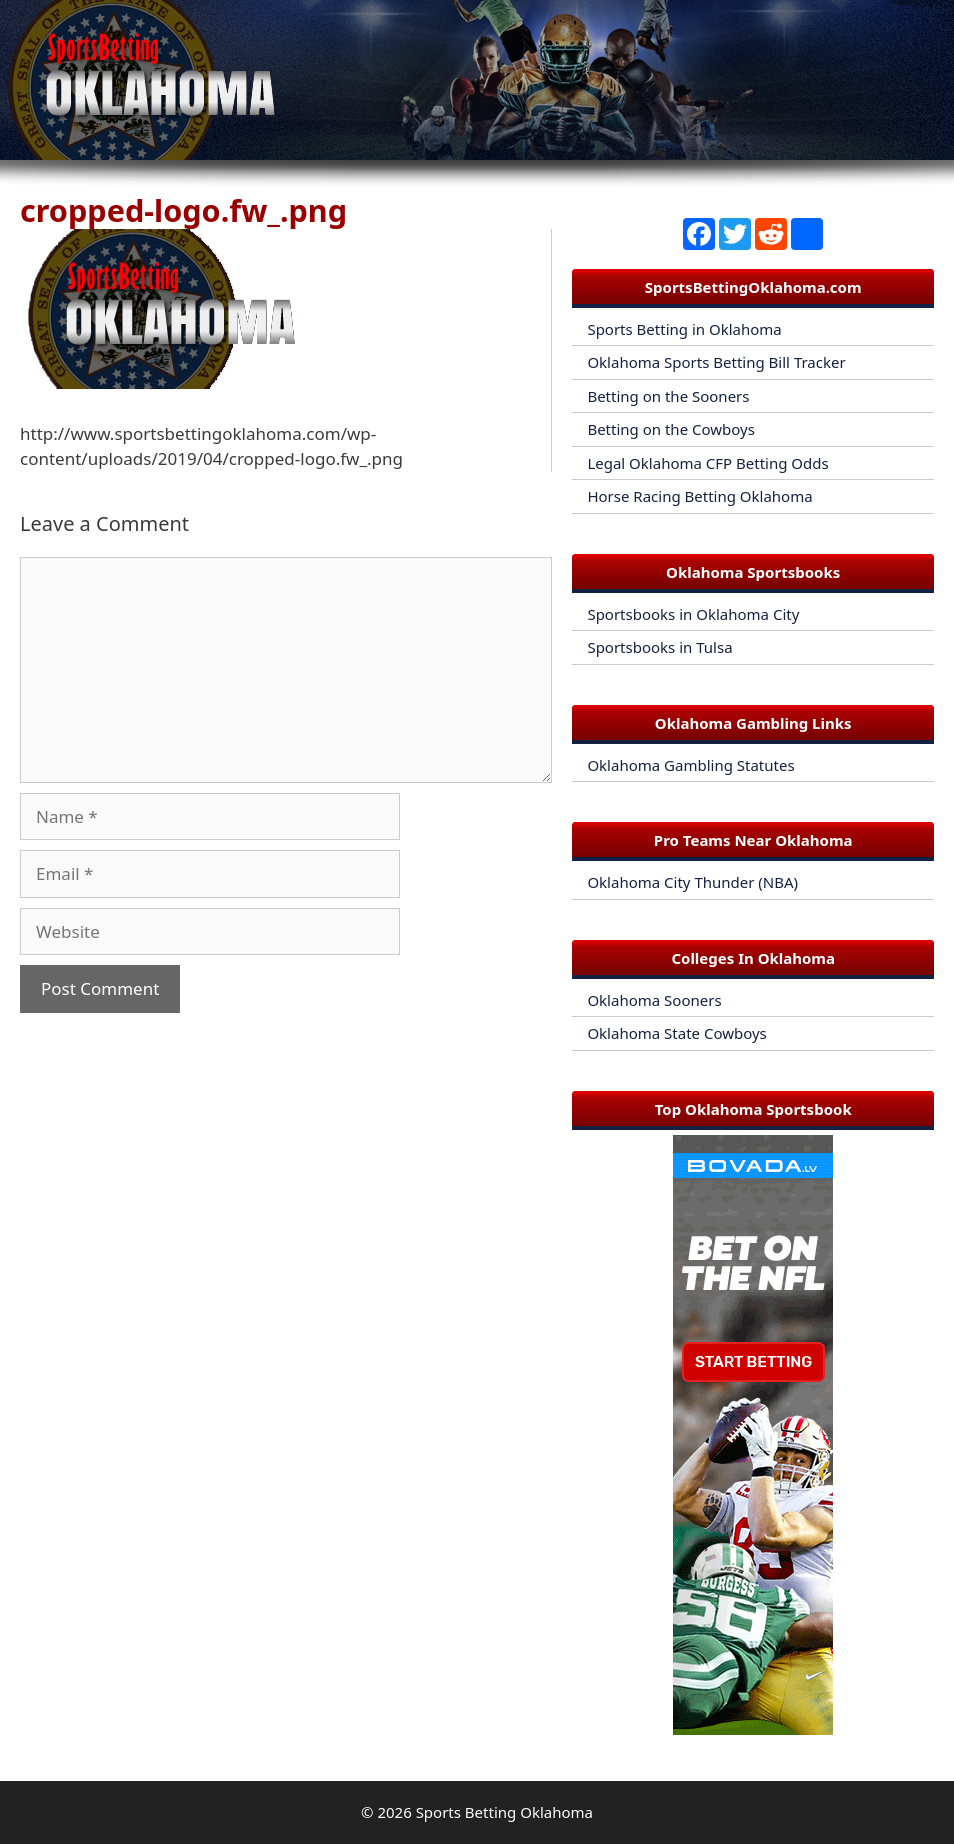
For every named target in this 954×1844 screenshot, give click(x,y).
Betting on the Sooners (668, 396)
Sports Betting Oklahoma (504, 1812)
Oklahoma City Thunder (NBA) (692, 882)
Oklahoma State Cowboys (676, 1033)
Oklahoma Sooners (654, 1000)
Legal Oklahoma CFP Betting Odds (707, 463)
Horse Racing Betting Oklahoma (699, 496)
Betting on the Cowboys (670, 429)
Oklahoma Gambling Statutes (690, 765)
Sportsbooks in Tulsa (659, 647)
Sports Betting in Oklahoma (684, 329)
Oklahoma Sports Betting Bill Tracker (716, 362)
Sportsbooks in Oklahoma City (693, 614)
